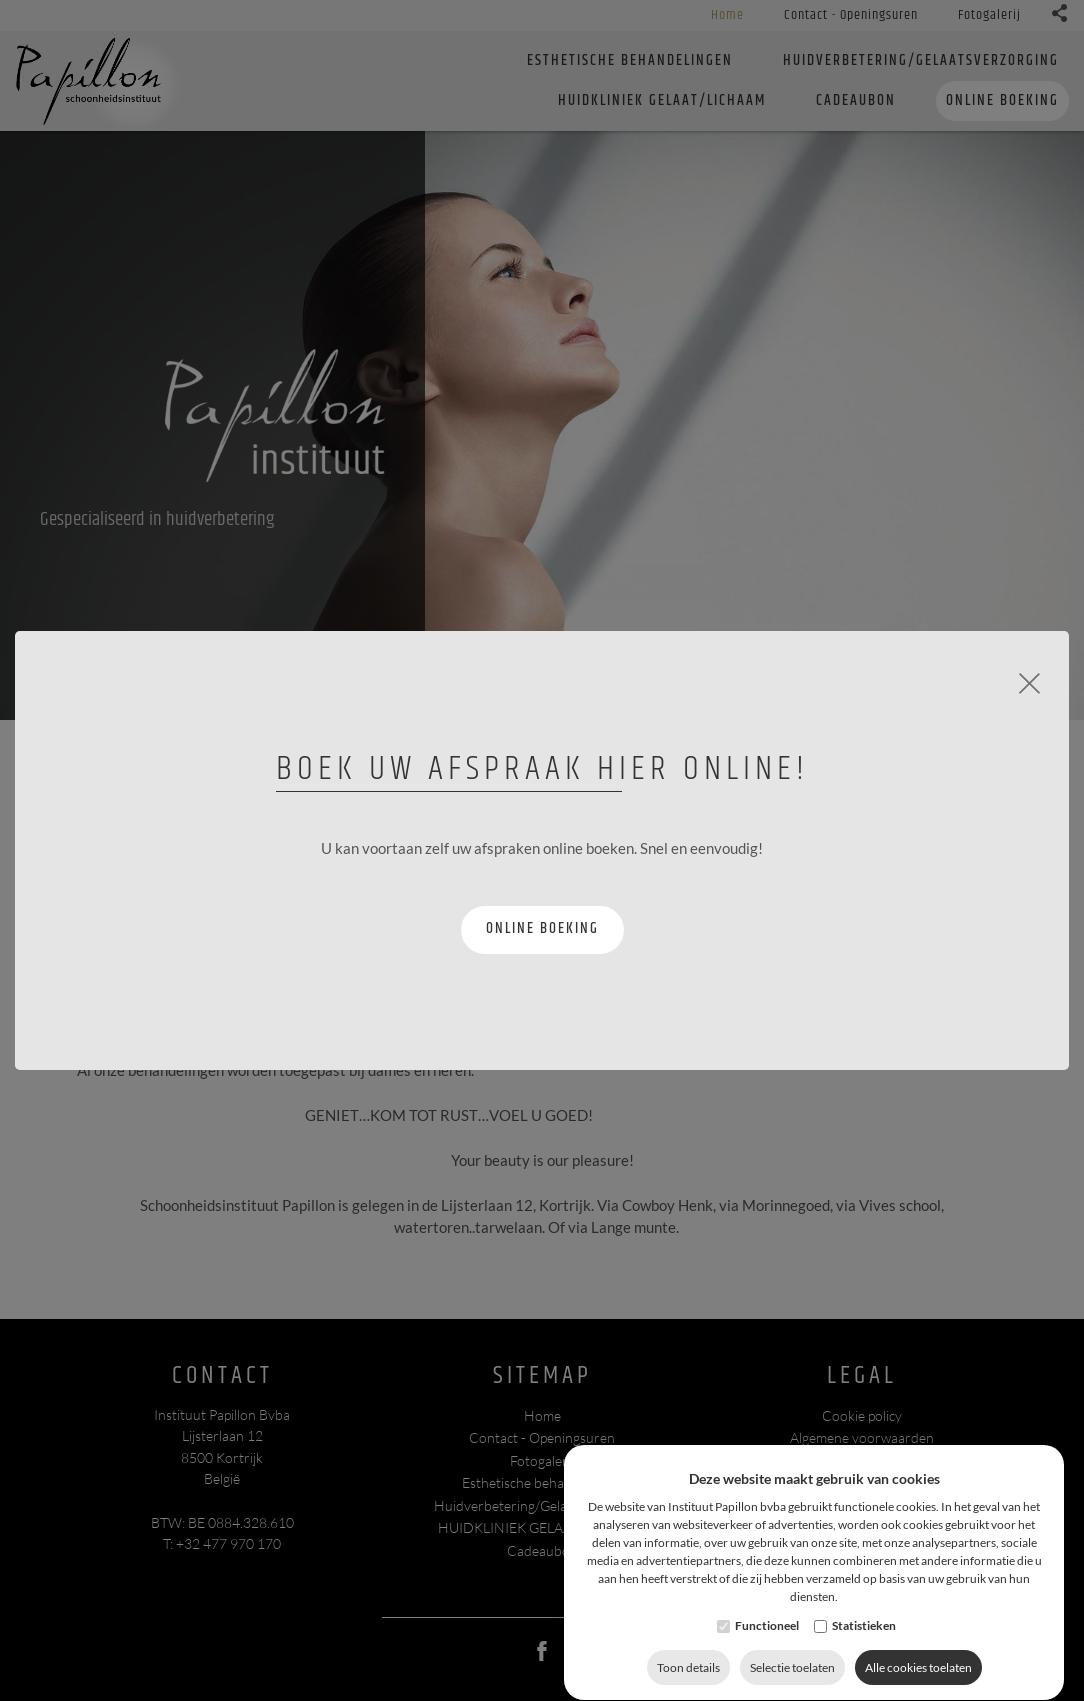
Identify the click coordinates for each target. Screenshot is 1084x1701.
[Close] (1029, 681)
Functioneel (767, 1665)
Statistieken (864, 1665)
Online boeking (542, 928)
